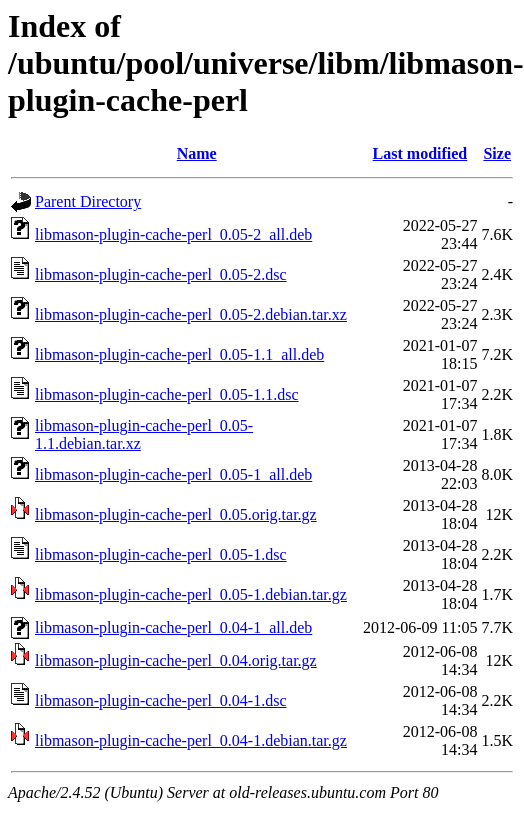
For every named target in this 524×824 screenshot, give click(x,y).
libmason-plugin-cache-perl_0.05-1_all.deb (173, 474)
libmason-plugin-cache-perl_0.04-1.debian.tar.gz (191, 740)
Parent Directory (88, 201)
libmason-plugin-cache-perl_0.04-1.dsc (160, 700)
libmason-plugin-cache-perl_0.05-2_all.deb (173, 234)
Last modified (420, 153)
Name (197, 153)
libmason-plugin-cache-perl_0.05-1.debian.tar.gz (191, 594)
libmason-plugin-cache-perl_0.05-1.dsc (160, 554)
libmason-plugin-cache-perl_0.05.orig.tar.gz (176, 514)
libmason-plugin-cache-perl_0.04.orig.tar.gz (176, 660)
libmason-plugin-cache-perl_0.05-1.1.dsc (166, 394)
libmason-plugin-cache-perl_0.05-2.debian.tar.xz (191, 314)
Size (497, 153)
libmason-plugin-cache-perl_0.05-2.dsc (160, 274)
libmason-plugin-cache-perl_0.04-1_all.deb (173, 627)
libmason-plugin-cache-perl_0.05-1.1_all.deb (179, 354)
